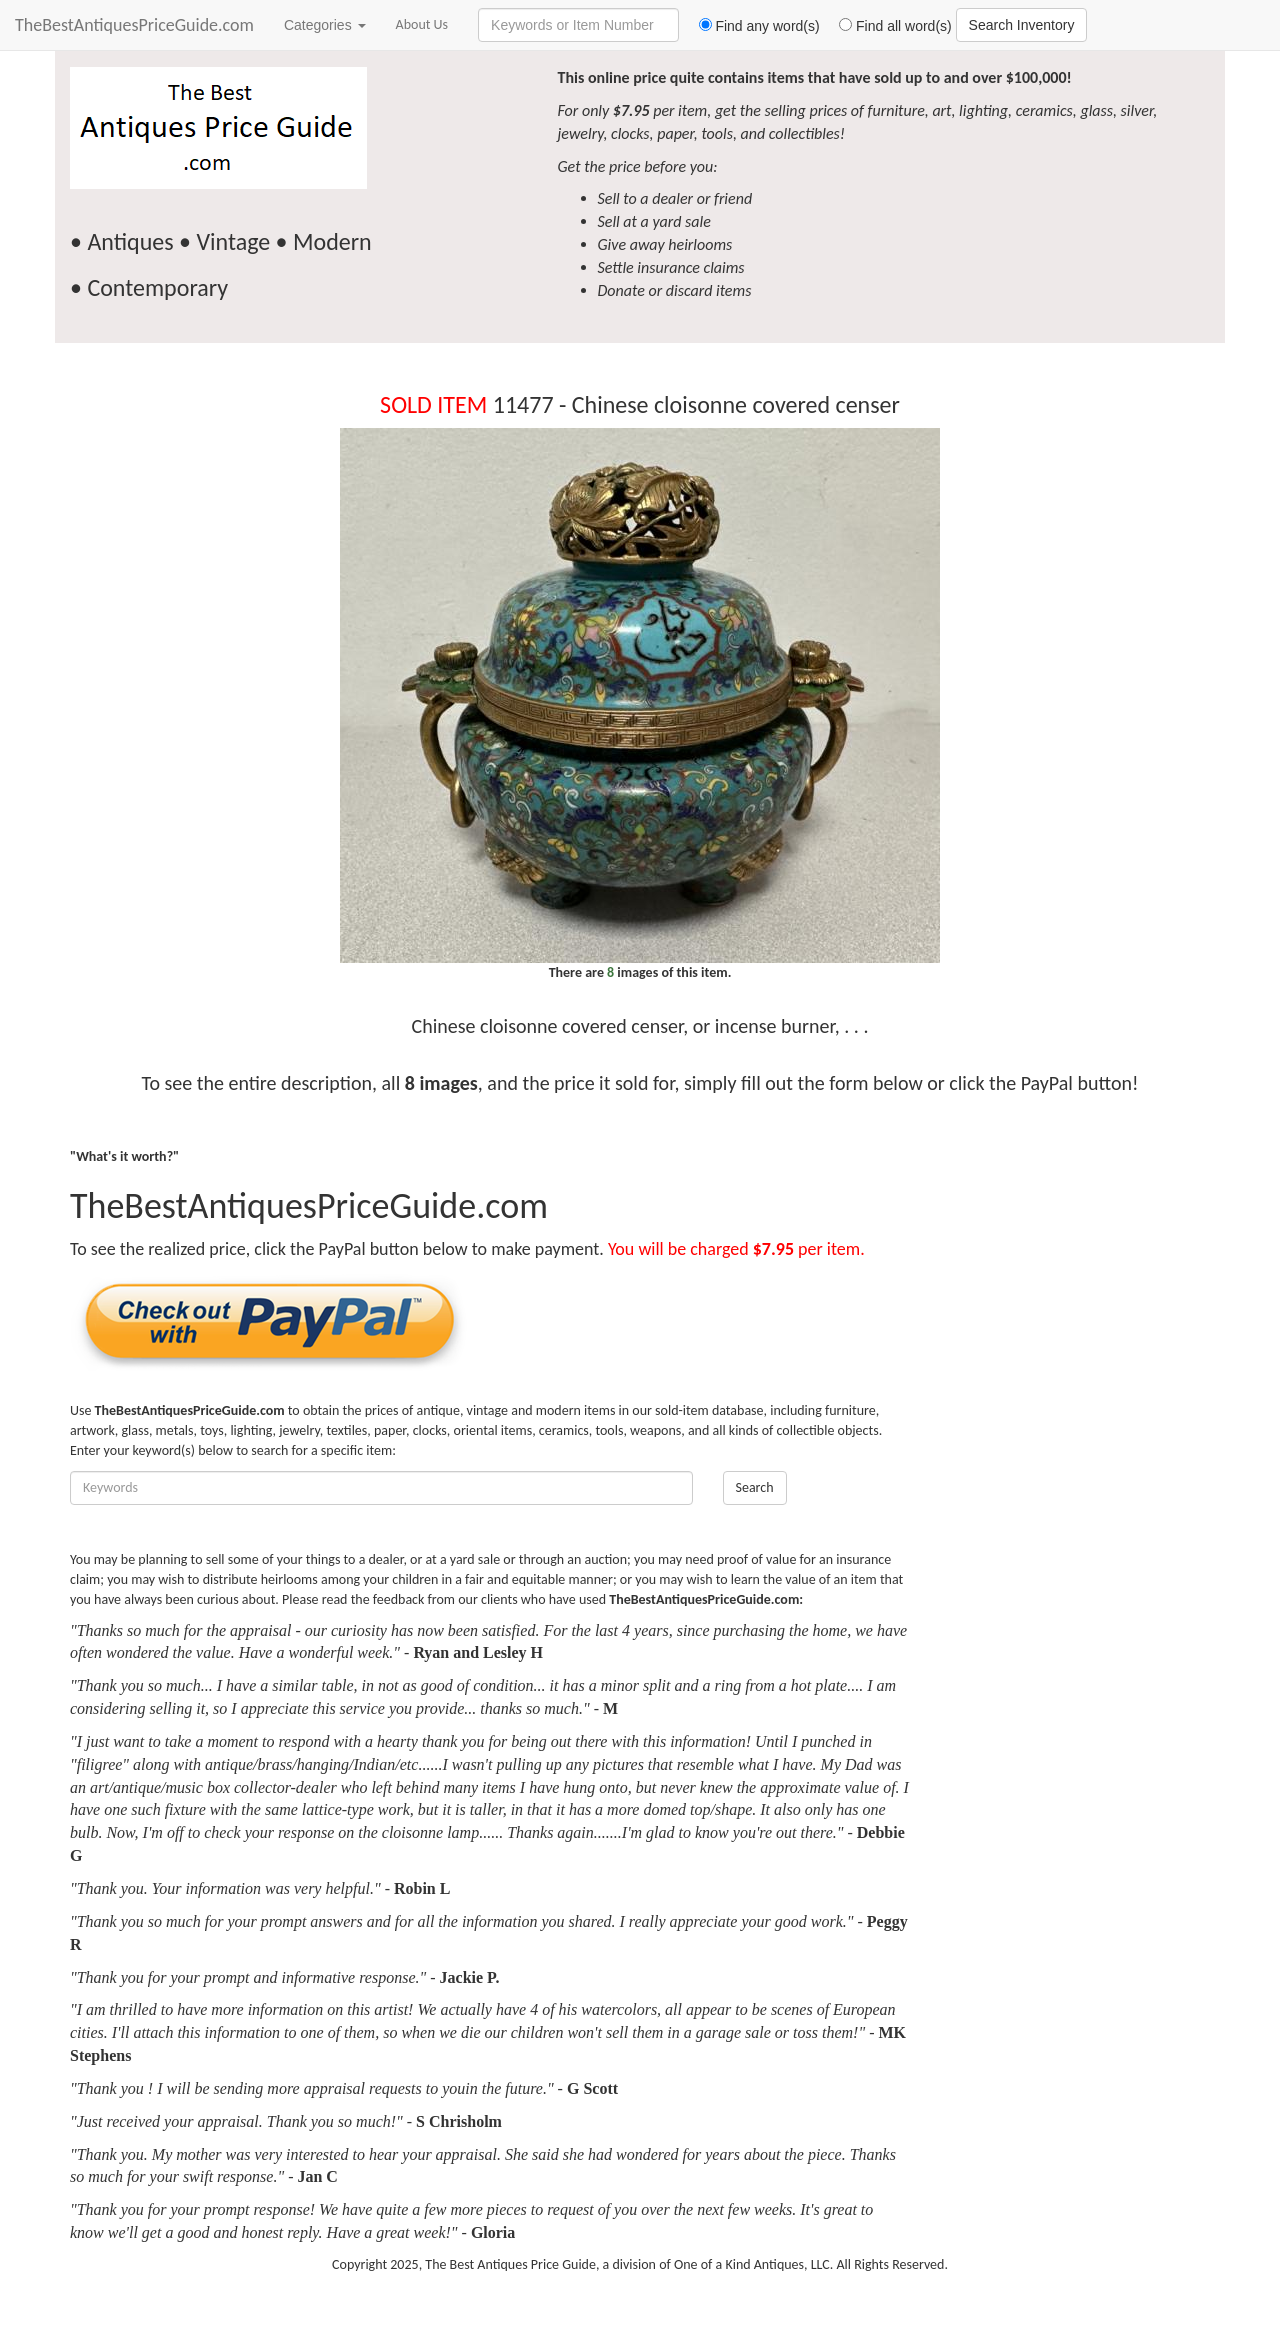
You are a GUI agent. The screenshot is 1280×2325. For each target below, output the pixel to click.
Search (755, 1487)
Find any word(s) (751, 26)
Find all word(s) (888, 26)
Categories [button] (325, 25)
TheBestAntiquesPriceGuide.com (134, 25)
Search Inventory (1022, 25)
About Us (422, 24)
